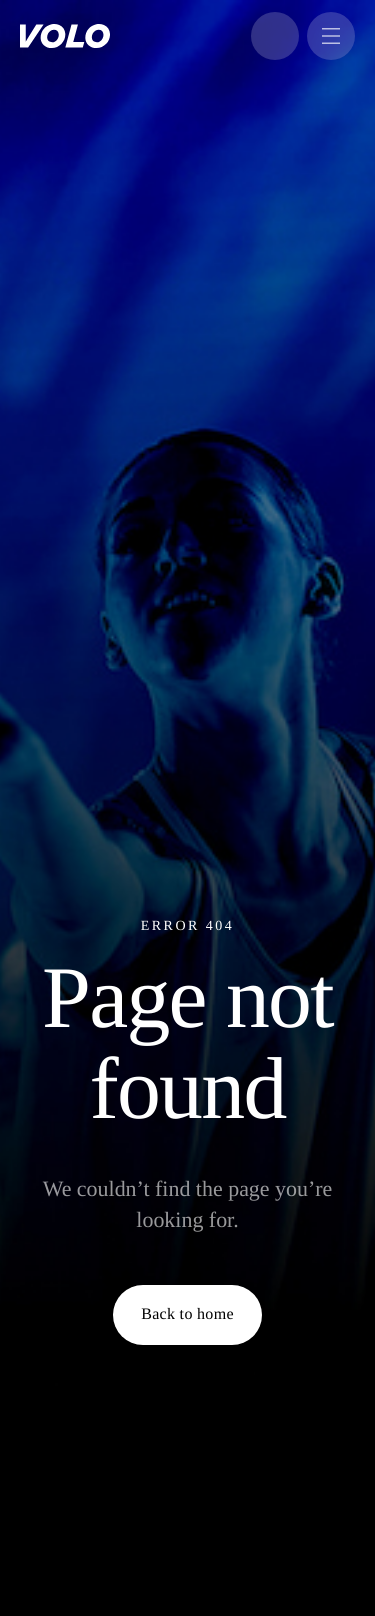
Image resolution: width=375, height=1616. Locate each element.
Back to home (187, 1314)
